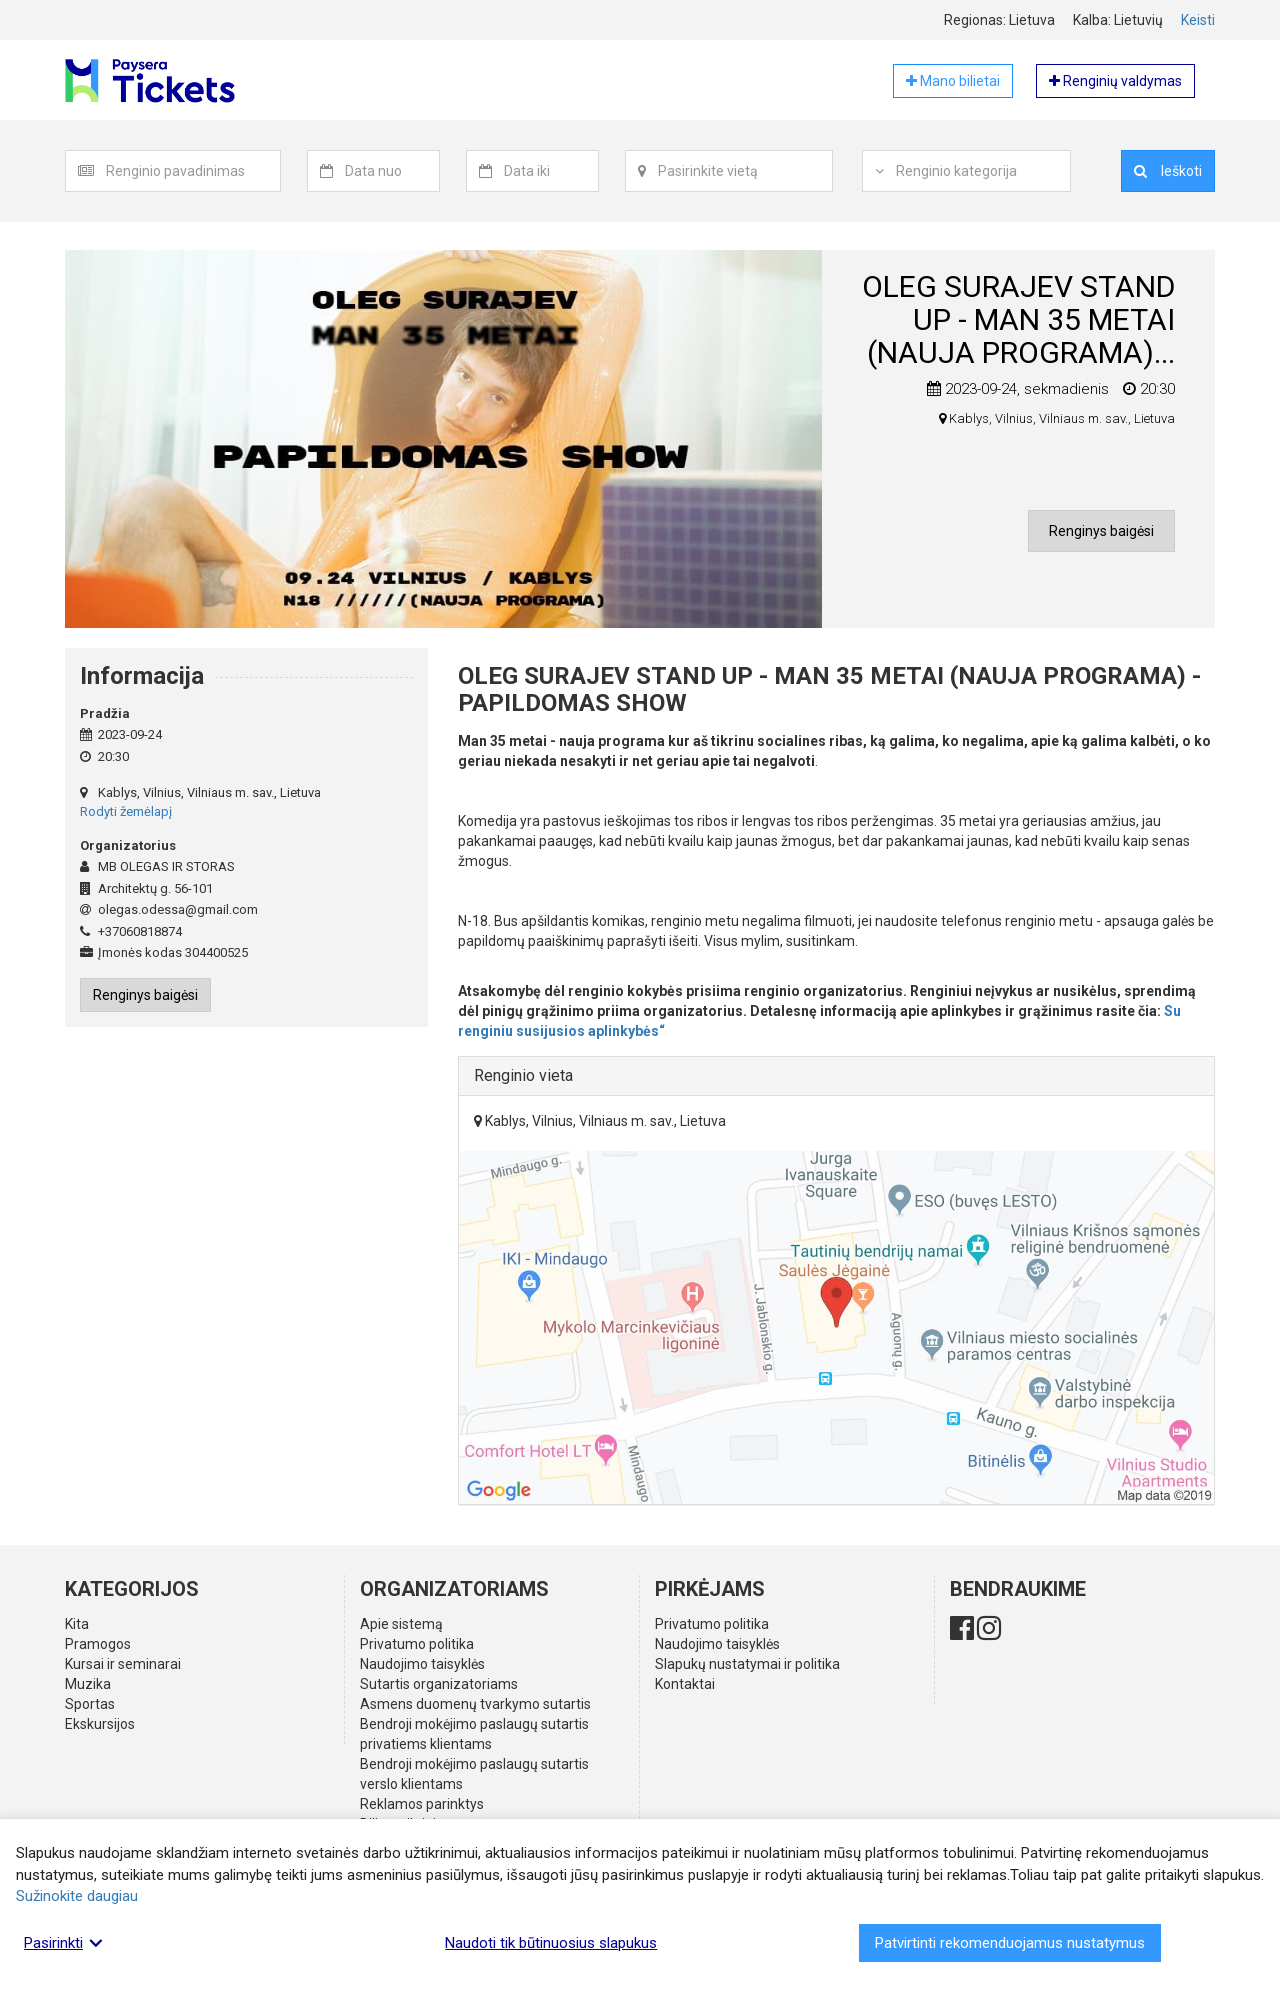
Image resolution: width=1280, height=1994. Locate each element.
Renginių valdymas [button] (1115, 81)
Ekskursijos (100, 1724)
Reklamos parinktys (422, 1804)
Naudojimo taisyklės (422, 1664)
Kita (77, 1624)
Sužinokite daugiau (77, 1896)
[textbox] (193, 171)
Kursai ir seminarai (123, 1664)
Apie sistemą (401, 1624)
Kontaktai (685, 1684)
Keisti (1198, 20)
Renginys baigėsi (1101, 531)
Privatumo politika (417, 1644)
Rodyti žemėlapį (126, 811)
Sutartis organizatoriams (439, 1684)
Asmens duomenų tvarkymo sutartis (475, 1704)
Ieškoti (1168, 171)
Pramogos (98, 1644)
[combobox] (193, 171)
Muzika (88, 1684)
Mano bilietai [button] (953, 81)
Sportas (90, 1704)
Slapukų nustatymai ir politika (747, 1664)
